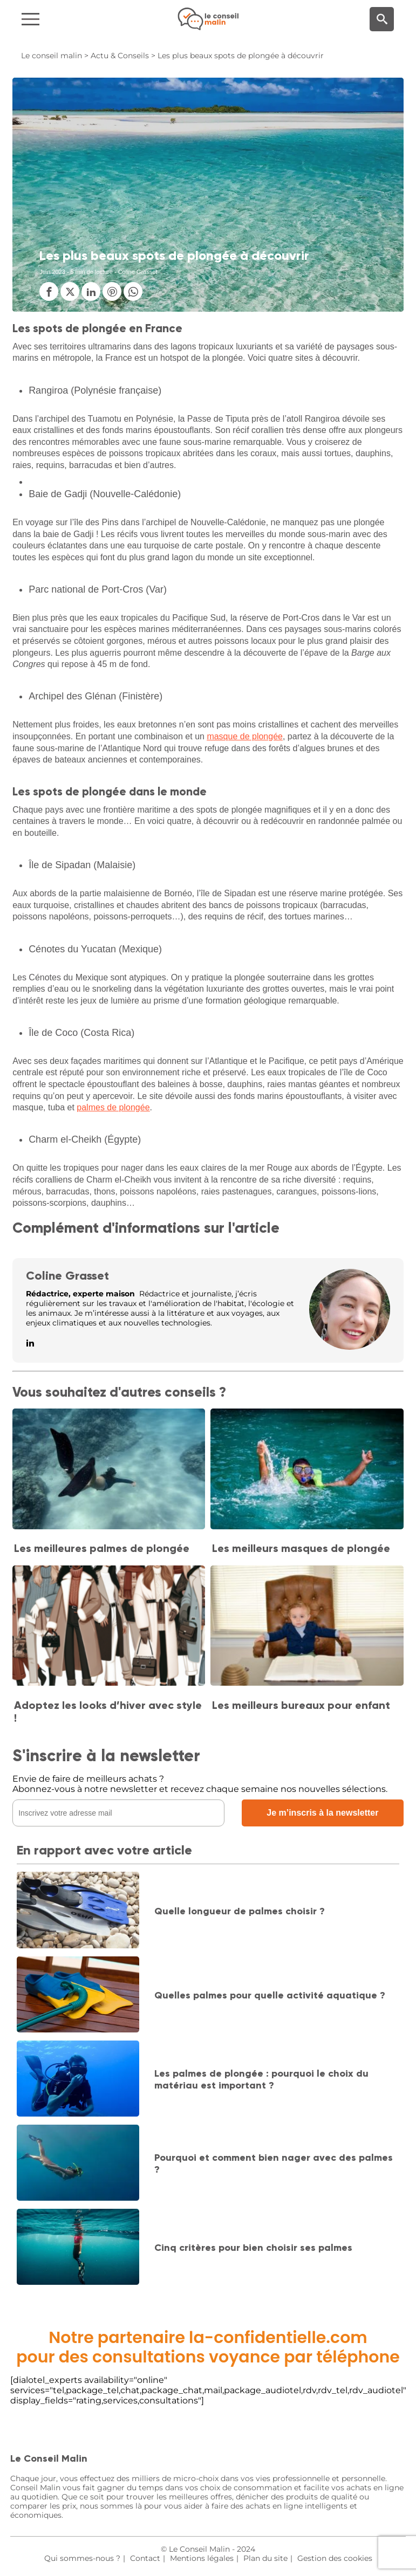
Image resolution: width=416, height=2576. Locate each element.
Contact (145, 2558)
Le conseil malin (51, 55)
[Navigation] (69, 19)
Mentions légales (202, 2558)
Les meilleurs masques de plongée (301, 1548)
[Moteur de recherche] (382, 19)
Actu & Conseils (120, 55)
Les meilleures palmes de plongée (101, 1548)
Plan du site (265, 2558)
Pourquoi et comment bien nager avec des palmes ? (273, 2163)
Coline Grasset (67, 1275)
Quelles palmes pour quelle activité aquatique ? (269, 1995)
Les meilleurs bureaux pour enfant (301, 1705)
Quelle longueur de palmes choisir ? (239, 1911)
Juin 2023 (52, 272)
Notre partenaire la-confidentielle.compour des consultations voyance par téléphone (208, 2347)
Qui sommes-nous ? (82, 2558)
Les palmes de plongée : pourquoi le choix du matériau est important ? (261, 2079)
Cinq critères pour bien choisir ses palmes (253, 2248)
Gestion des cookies (334, 2558)
